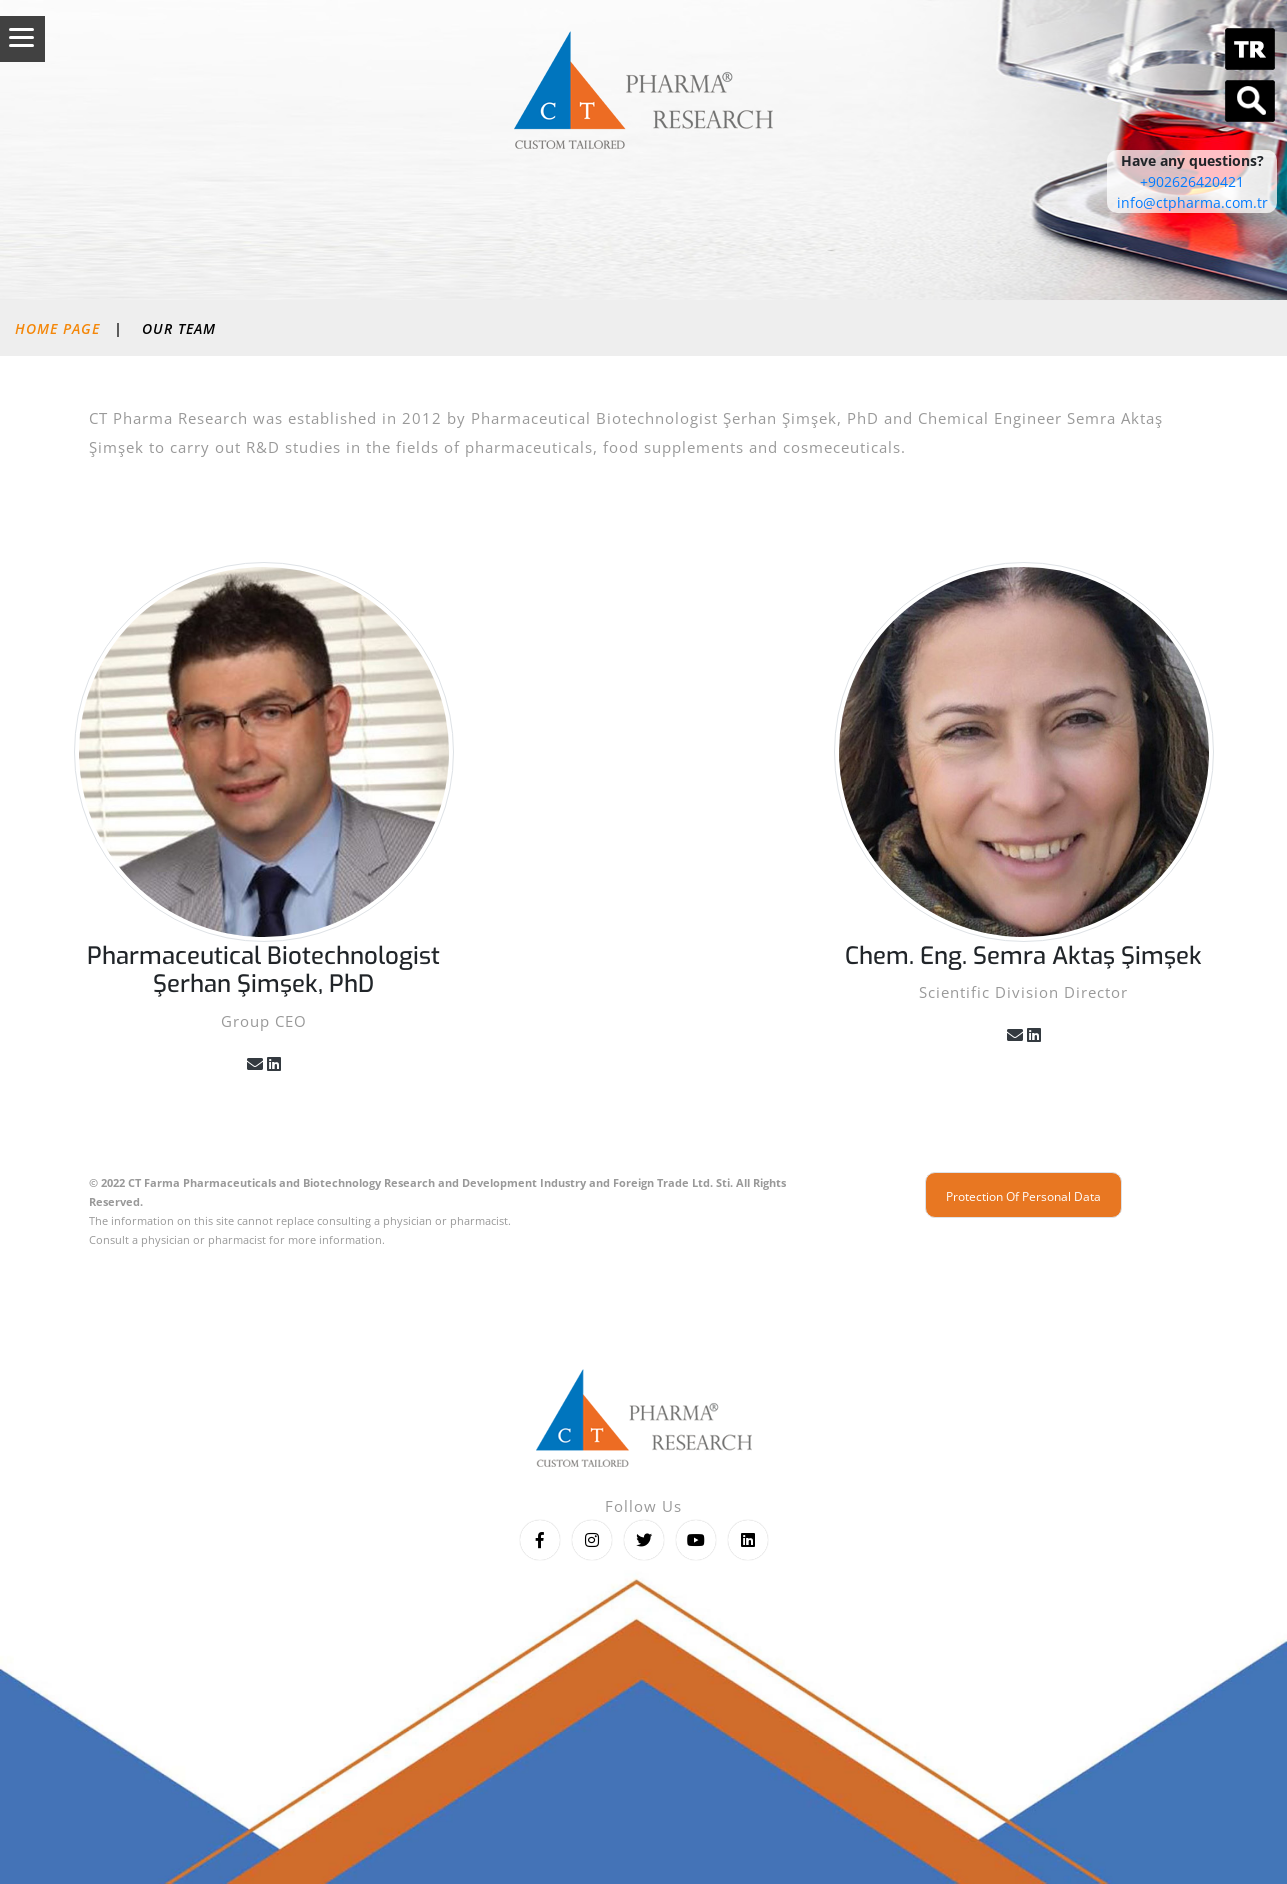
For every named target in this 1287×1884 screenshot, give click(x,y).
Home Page (57, 328)
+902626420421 (1192, 181)
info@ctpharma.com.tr (1192, 202)
